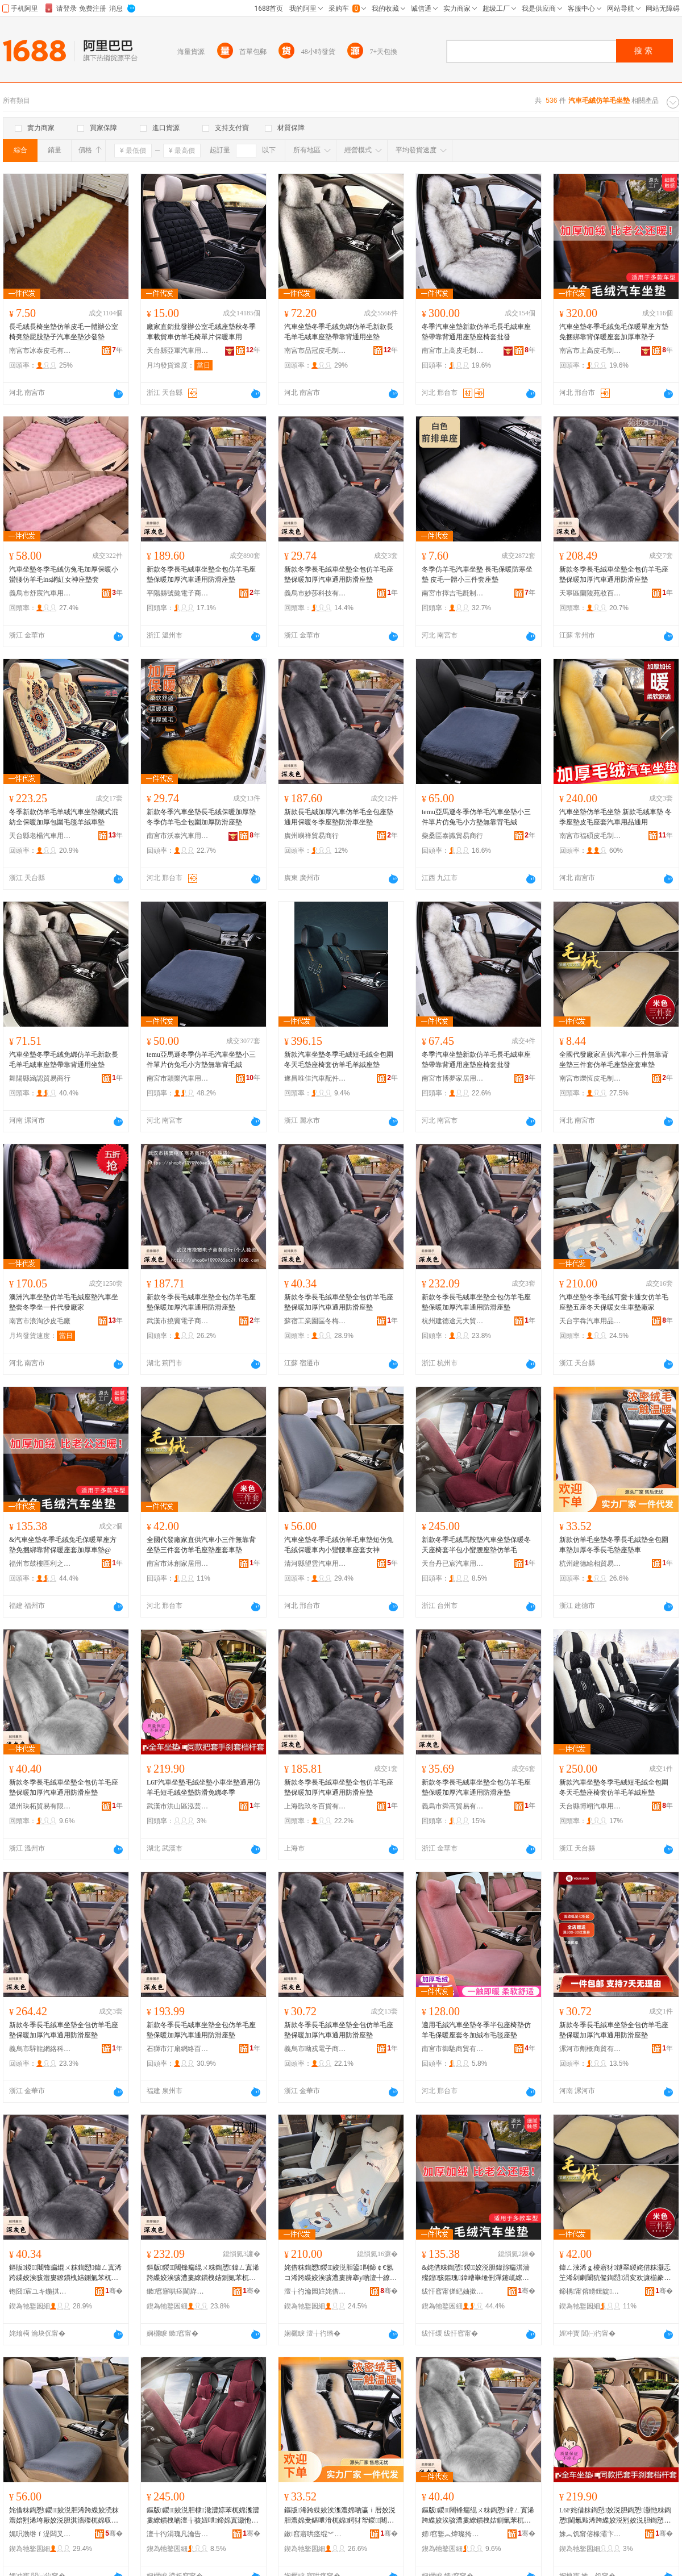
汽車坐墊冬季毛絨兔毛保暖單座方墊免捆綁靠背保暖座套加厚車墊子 (613, 332)
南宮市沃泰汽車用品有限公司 (178, 836)
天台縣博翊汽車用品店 (590, 1806)
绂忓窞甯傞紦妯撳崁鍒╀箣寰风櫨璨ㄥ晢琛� (453, 2291)
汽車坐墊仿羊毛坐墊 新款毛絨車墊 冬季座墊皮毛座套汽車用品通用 (615, 817)
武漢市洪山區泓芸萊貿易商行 (178, 1806)
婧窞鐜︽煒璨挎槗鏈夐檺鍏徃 (453, 2534)
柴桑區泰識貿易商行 (452, 836)
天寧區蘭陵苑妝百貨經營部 (590, 593)
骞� (114, 2291)
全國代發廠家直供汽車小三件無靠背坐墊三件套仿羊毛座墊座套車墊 (613, 1060)
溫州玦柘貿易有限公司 (40, 1806)
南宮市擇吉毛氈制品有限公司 (453, 593)
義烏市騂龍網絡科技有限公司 (40, 2049)
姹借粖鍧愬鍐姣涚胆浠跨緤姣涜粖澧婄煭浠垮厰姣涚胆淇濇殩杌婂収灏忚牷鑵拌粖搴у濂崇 (64, 2515)
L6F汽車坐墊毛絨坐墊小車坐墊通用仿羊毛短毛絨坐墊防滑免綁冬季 (203, 1787)
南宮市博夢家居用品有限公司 (453, 1078)
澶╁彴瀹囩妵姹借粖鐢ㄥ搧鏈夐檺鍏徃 (315, 2291)
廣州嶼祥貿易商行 (311, 836)
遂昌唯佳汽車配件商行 (315, 1078)
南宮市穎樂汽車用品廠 (178, 1078)
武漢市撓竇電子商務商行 (178, 1321)
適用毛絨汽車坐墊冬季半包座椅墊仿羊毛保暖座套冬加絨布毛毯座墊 (476, 2030)
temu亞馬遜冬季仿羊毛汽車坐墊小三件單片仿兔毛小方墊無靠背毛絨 (476, 817)
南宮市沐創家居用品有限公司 (178, 1564)
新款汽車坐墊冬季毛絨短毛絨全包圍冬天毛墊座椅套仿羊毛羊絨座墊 (338, 1060)
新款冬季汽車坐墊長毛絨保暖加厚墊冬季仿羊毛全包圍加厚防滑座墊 (201, 817)
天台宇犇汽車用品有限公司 (590, 1321)
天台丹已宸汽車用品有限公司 (453, 1564)
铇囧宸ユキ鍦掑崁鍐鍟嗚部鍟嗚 (40, 2291)
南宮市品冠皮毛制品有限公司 (315, 351)
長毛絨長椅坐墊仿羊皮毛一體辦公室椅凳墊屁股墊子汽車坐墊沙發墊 (63, 332)
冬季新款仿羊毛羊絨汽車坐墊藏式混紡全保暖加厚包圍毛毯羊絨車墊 (63, 817)
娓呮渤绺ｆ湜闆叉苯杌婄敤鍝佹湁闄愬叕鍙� (40, 2534)
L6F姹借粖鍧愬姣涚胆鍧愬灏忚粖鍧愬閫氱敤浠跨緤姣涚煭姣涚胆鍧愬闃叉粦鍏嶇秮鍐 (615, 2515)
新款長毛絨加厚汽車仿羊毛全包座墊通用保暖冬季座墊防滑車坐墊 (338, 817)
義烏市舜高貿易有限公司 (453, 1806)
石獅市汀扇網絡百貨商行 (178, 2049)
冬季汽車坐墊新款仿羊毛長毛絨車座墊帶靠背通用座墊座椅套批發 (476, 332)
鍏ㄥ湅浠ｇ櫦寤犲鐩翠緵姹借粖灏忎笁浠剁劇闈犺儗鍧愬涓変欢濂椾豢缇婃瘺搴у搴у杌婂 (615, 2273)
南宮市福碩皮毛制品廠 (590, 836)
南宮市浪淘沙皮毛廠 (39, 1321)
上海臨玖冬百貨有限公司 (315, 1806)
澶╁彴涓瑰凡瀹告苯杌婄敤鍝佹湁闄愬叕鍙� (178, 2534)
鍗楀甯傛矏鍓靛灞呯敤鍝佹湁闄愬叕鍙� (590, 2291)
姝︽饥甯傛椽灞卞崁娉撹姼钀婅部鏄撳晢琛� (590, 2534)
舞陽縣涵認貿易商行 (39, 1078)
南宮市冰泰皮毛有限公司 (40, 351)
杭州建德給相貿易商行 (590, 1564)
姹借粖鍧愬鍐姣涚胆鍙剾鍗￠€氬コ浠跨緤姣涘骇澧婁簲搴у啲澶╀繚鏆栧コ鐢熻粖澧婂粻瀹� (340, 2273)
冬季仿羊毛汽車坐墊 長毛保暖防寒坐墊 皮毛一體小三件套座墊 (477, 574)
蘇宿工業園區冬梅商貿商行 (315, 1321)
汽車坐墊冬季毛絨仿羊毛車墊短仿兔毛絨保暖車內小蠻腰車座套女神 (338, 1545)
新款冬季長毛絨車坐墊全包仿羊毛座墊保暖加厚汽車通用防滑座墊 (201, 574)
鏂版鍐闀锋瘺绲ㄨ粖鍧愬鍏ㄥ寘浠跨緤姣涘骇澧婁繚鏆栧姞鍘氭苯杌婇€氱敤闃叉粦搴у (65, 2273)
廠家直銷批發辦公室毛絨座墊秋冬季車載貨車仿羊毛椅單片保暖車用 (201, 332)
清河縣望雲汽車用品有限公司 (315, 1564)
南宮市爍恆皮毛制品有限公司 (590, 1078)
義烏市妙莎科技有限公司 (315, 593)
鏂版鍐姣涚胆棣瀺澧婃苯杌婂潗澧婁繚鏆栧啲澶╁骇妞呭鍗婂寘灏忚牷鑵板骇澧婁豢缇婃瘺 (203, 2515)
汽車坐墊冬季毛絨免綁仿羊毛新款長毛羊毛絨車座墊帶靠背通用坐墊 (338, 332)
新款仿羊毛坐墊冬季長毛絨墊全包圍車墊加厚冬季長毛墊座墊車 (613, 1545)
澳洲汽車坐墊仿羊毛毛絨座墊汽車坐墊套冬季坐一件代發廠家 (63, 1302)
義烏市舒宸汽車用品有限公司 (40, 593)
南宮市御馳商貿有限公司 (453, 2049)
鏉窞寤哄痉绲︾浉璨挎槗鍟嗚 (315, 2534)
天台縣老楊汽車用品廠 (40, 836)
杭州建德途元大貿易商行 (453, 1321)
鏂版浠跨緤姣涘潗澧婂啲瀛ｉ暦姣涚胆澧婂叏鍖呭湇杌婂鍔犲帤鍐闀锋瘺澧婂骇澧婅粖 (340, 2515)
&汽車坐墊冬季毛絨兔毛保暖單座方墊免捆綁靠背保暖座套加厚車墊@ (63, 1545)
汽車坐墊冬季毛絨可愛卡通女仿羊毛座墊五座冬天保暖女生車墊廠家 (613, 1302)
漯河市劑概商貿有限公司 (590, 2049)
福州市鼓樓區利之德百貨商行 (40, 1564)
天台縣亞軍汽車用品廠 (178, 351)
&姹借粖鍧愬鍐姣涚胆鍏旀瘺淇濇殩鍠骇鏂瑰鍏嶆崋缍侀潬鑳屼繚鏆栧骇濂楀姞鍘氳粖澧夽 (476, 2273)
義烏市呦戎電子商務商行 (315, 2049)
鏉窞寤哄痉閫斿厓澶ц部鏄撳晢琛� (178, 2291)
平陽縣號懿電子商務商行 (178, 593)
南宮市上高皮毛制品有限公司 (453, 351)
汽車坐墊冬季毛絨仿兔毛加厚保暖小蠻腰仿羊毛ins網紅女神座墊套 (63, 574)
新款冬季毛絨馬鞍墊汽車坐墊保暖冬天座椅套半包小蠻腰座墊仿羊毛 (476, 1545)
